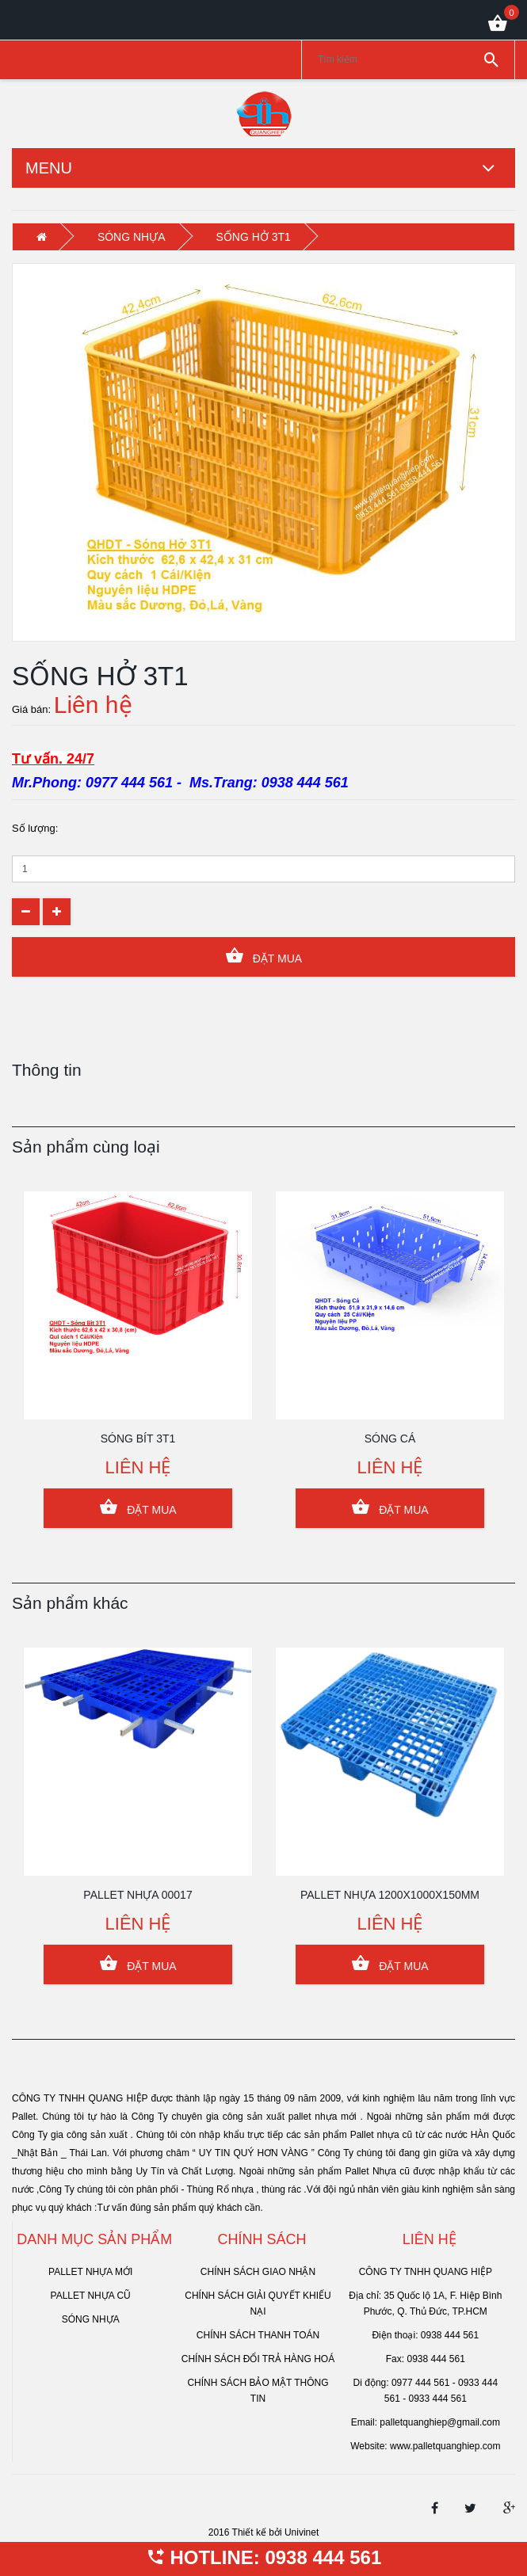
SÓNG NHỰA (131, 237)
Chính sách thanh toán (258, 2335)
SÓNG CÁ (390, 1438)
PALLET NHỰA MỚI (90, 2271)
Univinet (302, 2532)
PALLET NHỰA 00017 (137, 1894)
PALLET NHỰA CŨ (91, 2295)
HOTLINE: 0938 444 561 (263, 2557)
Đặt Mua (263, 955)
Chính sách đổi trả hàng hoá (257, 2359)
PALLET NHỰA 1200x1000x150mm (389, 1894)
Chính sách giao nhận (257, 2271)
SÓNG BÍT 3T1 (138, 1438)
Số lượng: (35, 828)
